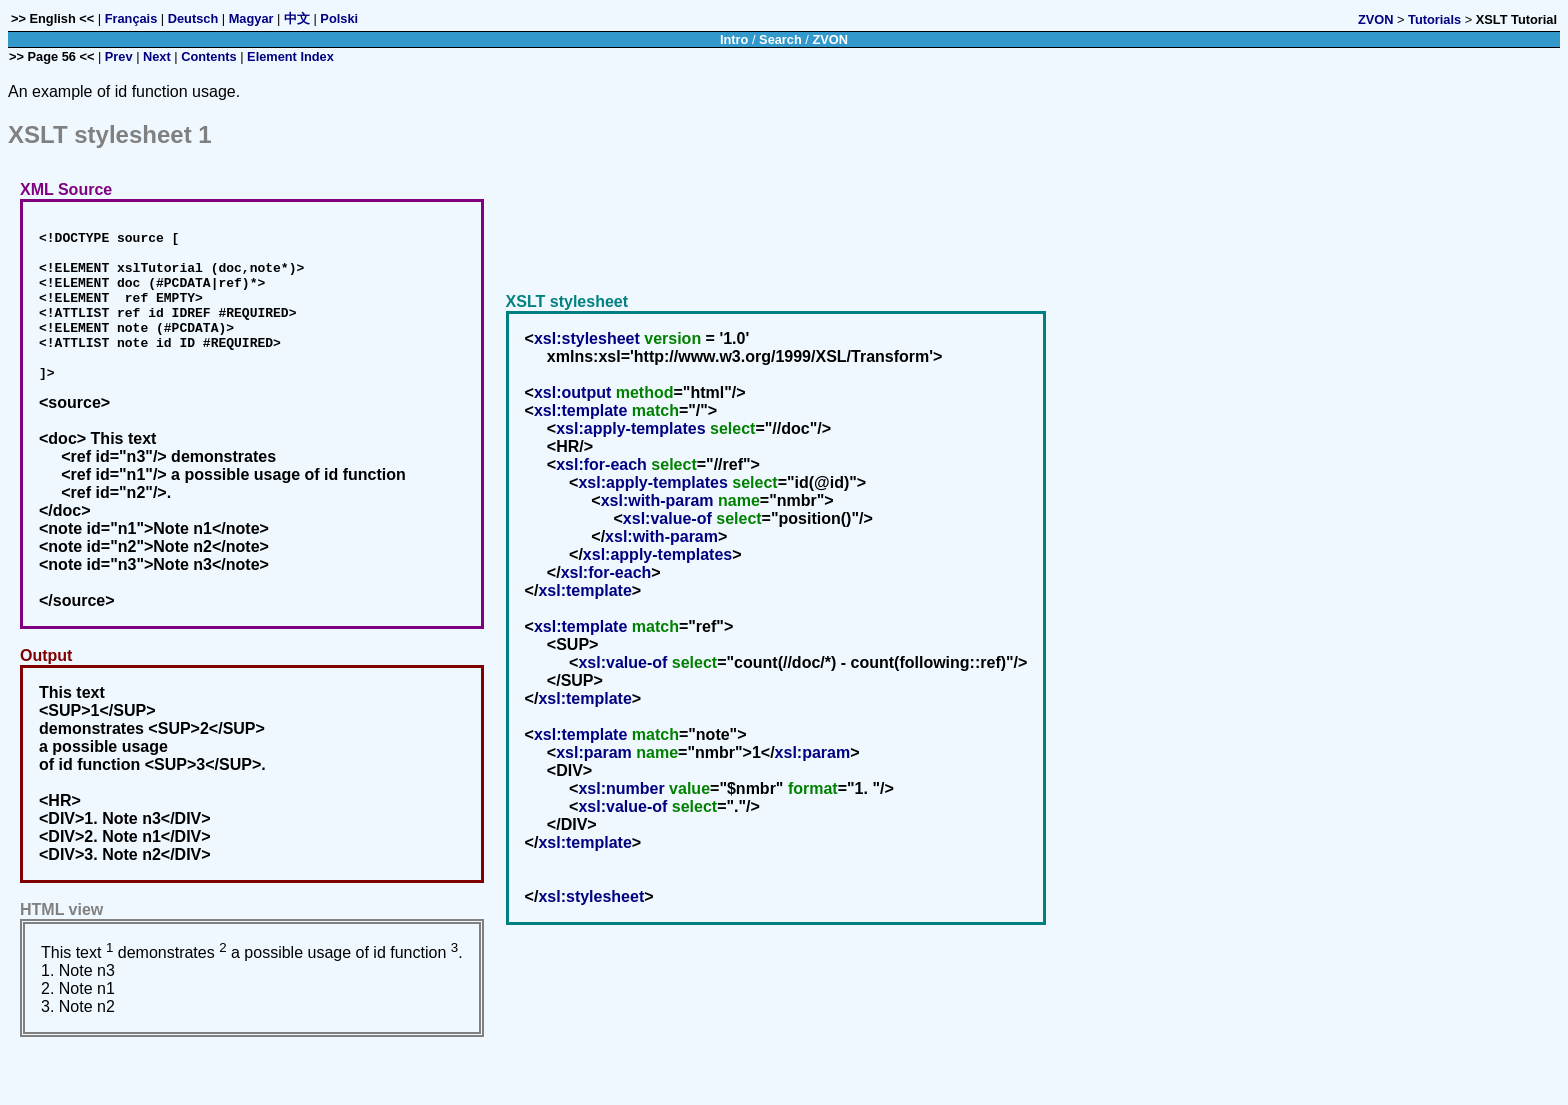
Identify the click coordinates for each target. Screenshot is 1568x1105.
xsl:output (572, 407)
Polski (339, 18)
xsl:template (580, 425)
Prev (119, 56)
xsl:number (621, 803)
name (739, 515)
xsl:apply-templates (630, 443)
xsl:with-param (657, 515)
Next (157, 56)
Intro (734, 39)
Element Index (290, 56)
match (655, 425)
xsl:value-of (667, 533)
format (813, 803)
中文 (297, 18)
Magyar (251, 18)
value (689, 803)
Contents (208, 56)
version (672, 353)
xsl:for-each (601, 479)
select (732, 443)
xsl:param (594, 767)
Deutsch (193, 18)
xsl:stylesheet (587, 353)
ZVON (1376, 19)
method (645, 407)
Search (780, 39)
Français (131, 18)
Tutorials (1434, 19)
